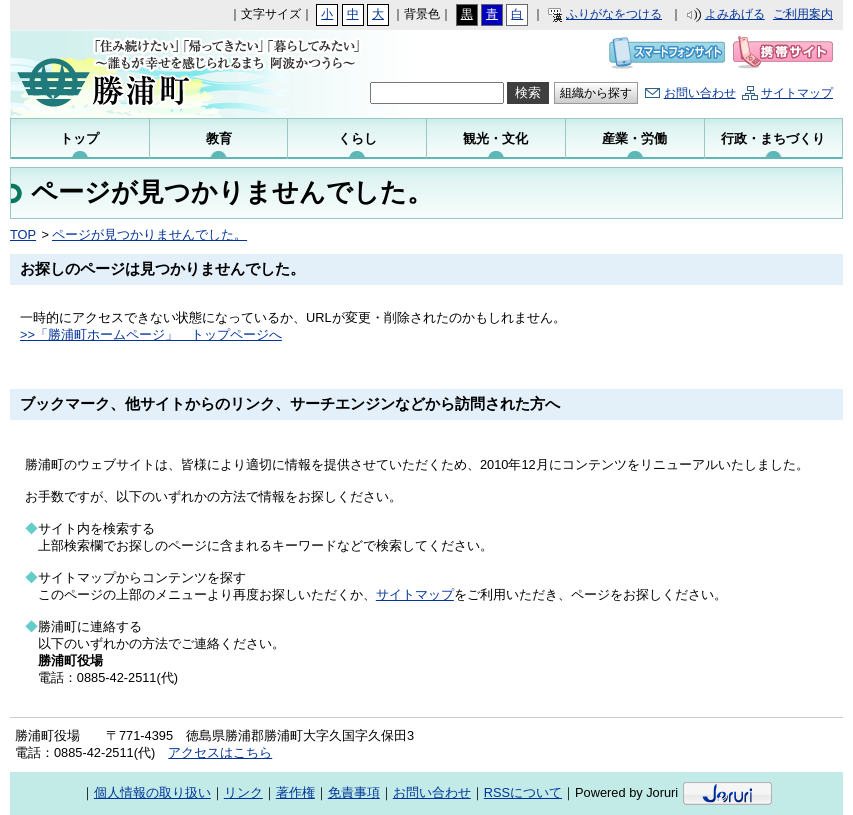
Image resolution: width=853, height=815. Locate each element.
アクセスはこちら (220, 752)
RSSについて (523, 792)
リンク (243, 792)
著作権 (295, 792)
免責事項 (354, 792)
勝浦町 (151, 74)
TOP (23, 234)
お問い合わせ (700, 93)
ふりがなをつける (614, 14)
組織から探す (596, 93)
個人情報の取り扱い (152, 792)
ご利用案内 (803, 14)
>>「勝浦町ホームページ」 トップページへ (151, 334)
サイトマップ (797, 93)
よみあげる (735, 14)
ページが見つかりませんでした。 (149, 234)
